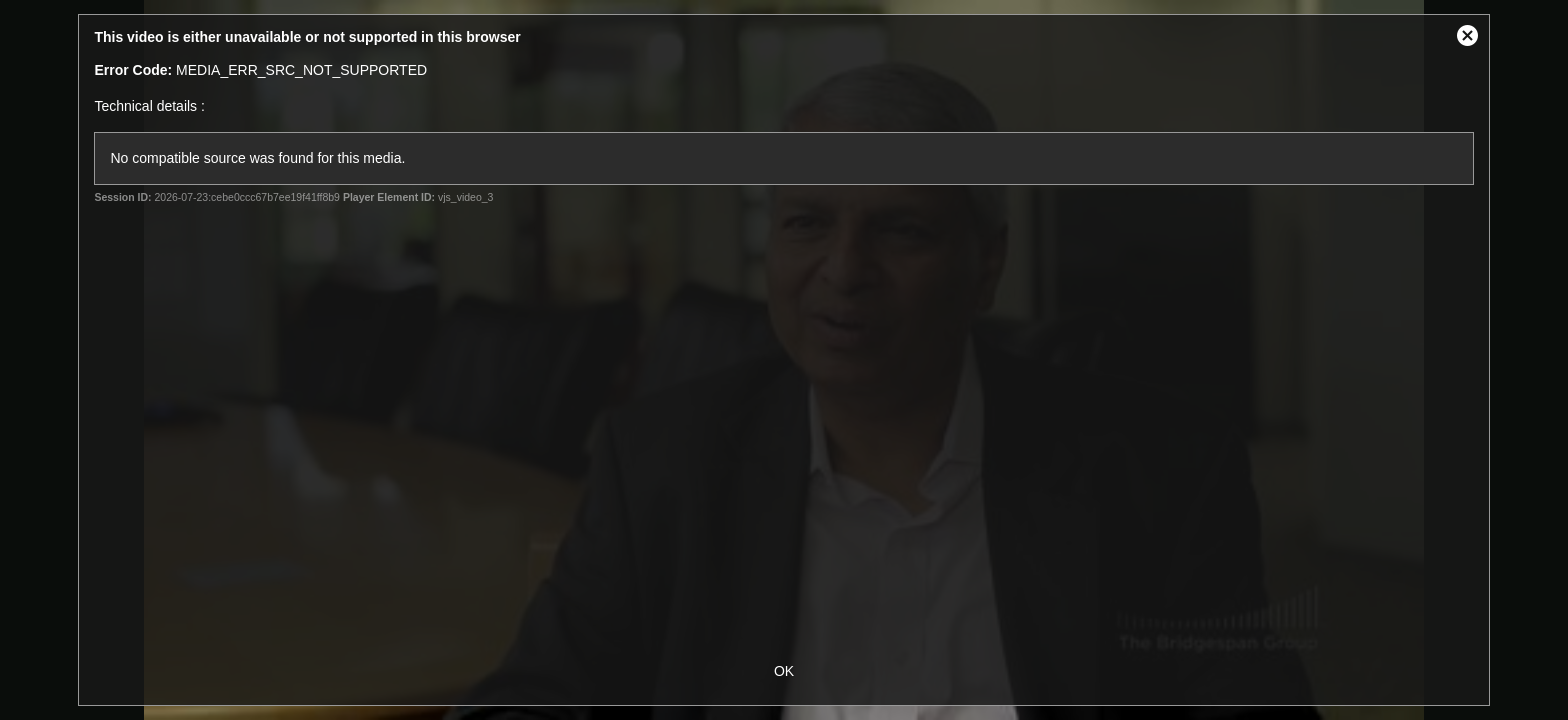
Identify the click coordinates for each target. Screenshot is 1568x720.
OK (784, 671)
